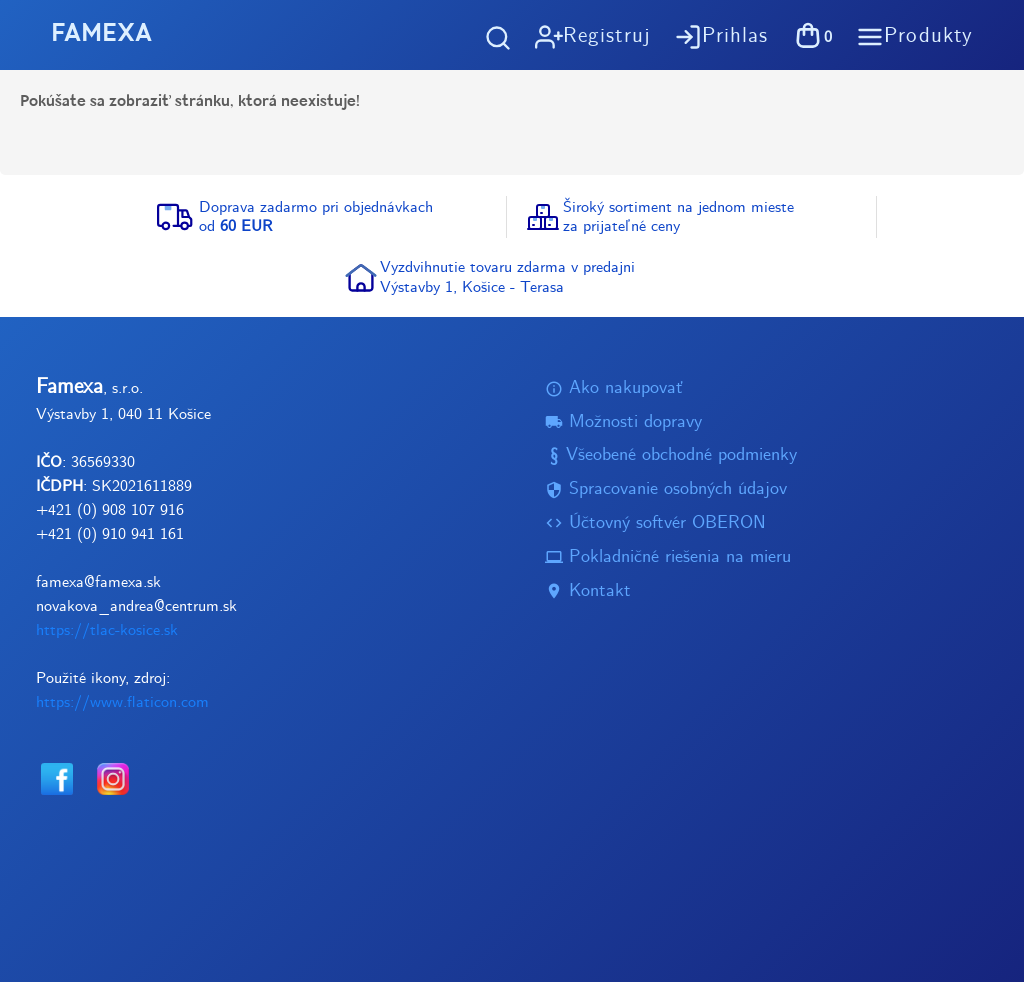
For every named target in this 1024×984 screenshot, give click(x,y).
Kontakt (588, 593)
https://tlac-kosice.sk (107, 632)
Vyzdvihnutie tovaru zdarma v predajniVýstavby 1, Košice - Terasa (507, 279)
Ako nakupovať (614, 390)
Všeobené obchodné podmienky (671, 458)
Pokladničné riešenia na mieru (668, 559)
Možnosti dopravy (623, 424)
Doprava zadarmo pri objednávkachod (316, 219)
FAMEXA (104, 34)
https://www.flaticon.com (122, 704)
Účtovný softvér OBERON (655, 525)
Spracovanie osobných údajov (666, 491)
